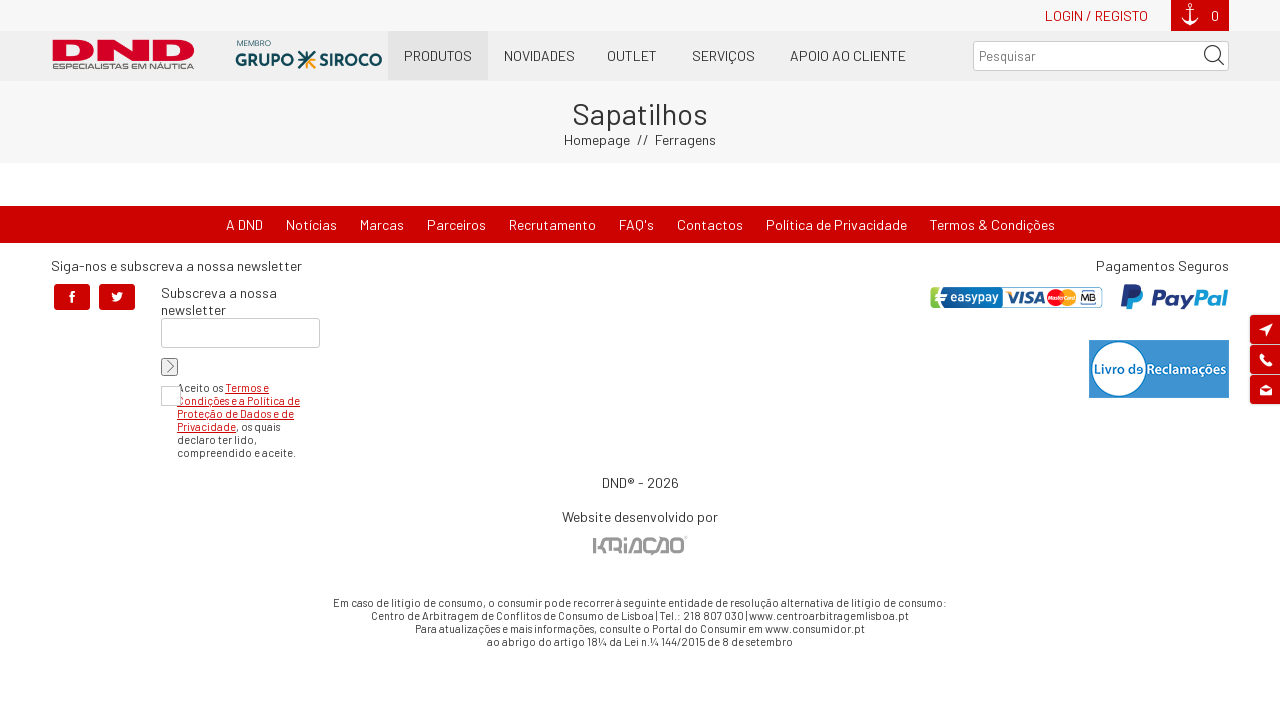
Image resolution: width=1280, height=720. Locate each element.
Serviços (723, 55)
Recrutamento (552, 224)
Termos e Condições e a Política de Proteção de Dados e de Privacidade (238, 407)
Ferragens (685, 139)
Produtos (438, 55)
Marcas (382, 224)
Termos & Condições (992, 224)
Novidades (539, 55)
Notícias (311, 224)
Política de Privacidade (836, 224)
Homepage (597, 139)
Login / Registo (1096, 15)
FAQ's (636, 224)
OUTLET (632, 55)
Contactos (710, 224)
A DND (244, 224)
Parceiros (456, 224)
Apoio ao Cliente (848, 55)
